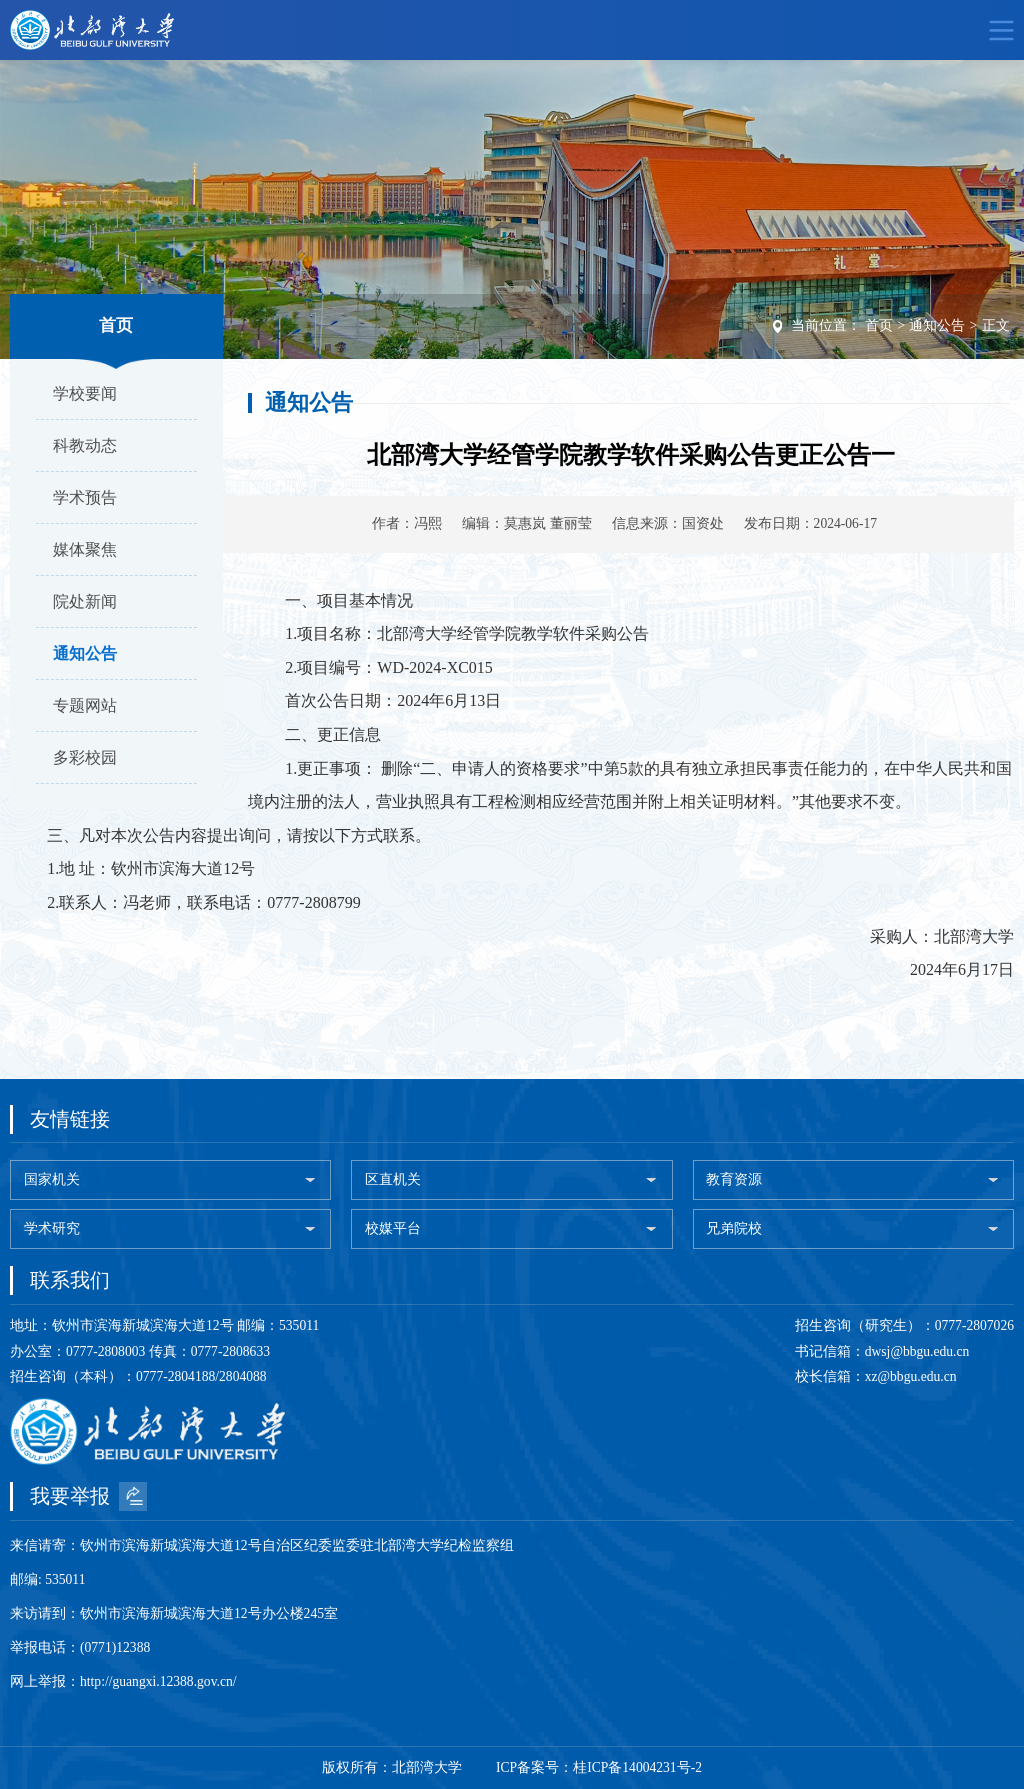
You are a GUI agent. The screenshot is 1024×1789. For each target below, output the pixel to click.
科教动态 (85, 445)
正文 (996, 325)
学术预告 (85, 497)
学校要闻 (85, 393)
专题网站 (85, 705)
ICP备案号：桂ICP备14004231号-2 (599, 1767)
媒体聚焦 (85, 549)
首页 (879, 325)
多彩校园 (85, 757)
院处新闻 (85, 601)
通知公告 (85, 653)
